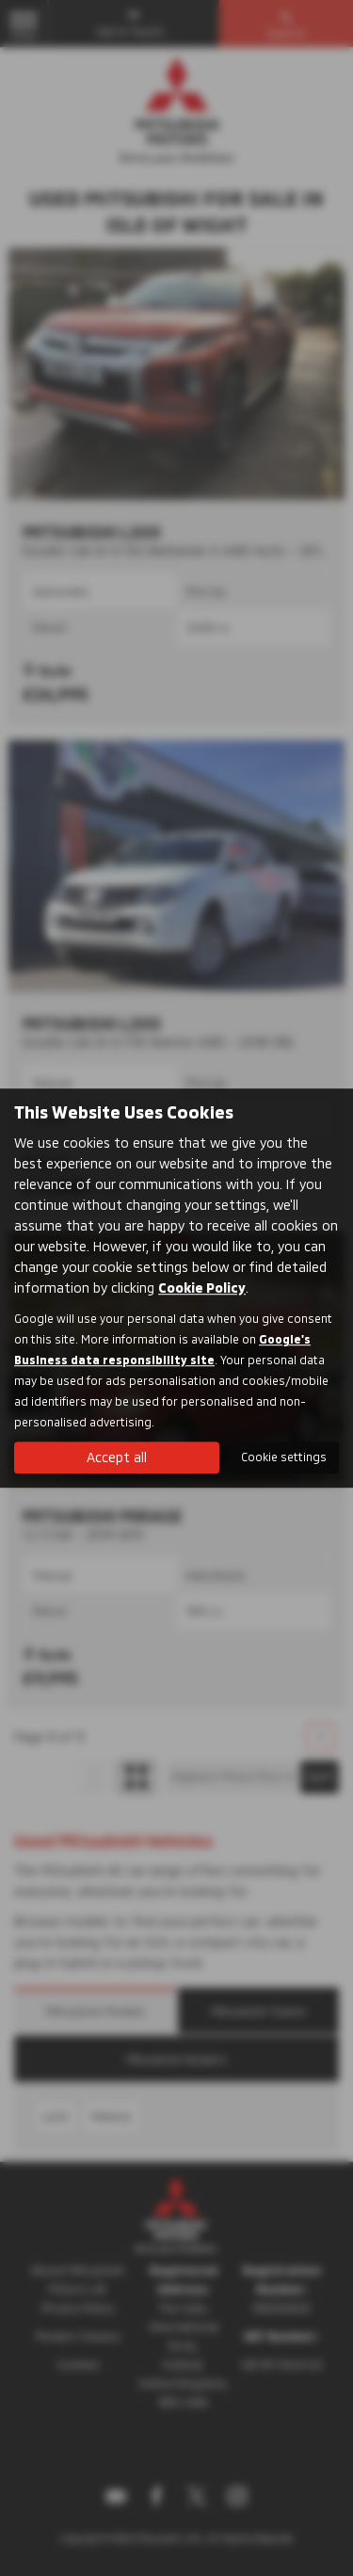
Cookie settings (284, 1456)
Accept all (117, 1457)
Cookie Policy (202, 1288)
